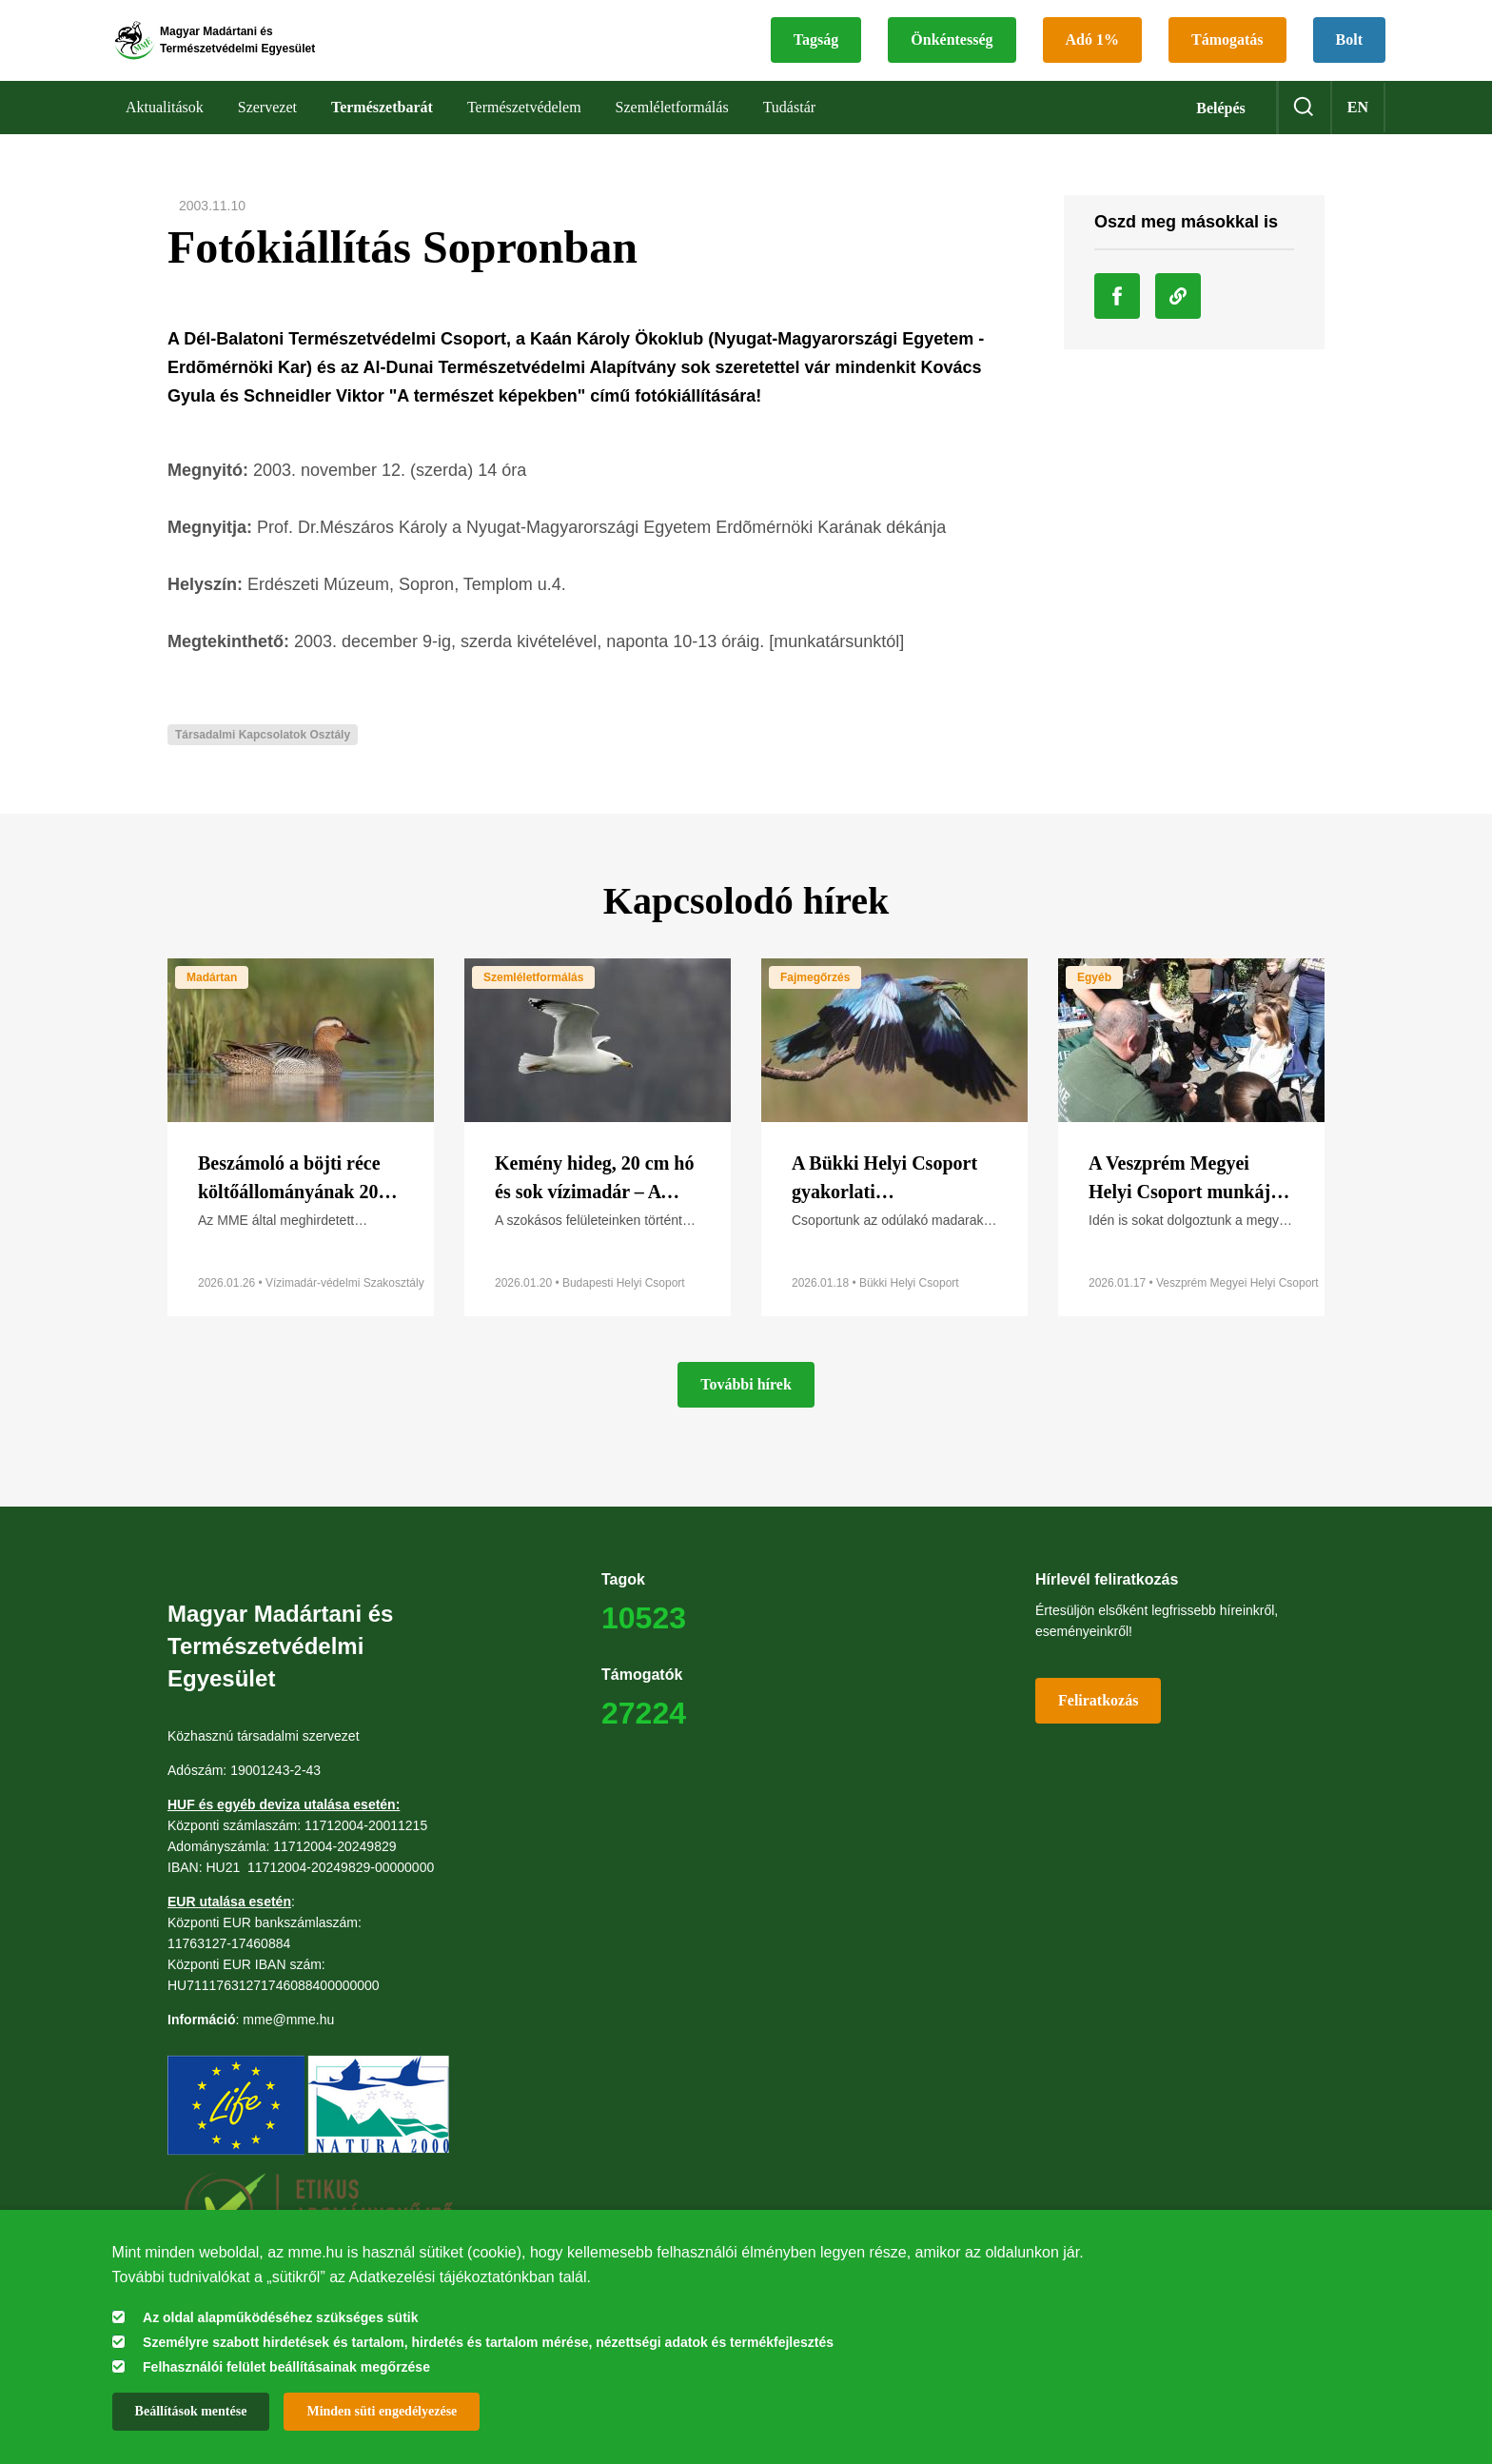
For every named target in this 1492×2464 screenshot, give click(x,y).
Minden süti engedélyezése (381, 2411)
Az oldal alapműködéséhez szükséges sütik (280, 2317)
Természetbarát (382, 133)
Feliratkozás (1098, 1726)
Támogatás (1227, 53)
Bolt (1349, 53)
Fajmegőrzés (815, 1003)
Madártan (211, 1003)
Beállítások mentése (191, 2411)
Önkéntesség (951, 53)
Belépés (1221, 134)
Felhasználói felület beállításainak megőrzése (286, 2367)
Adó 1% (1092, 53)
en (1357, 133)
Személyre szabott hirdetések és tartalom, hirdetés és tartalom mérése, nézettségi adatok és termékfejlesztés (488, 2342)
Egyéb (1094, 1003)
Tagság (816, 53)
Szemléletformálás (533, 1003)
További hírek (746, 1410)
